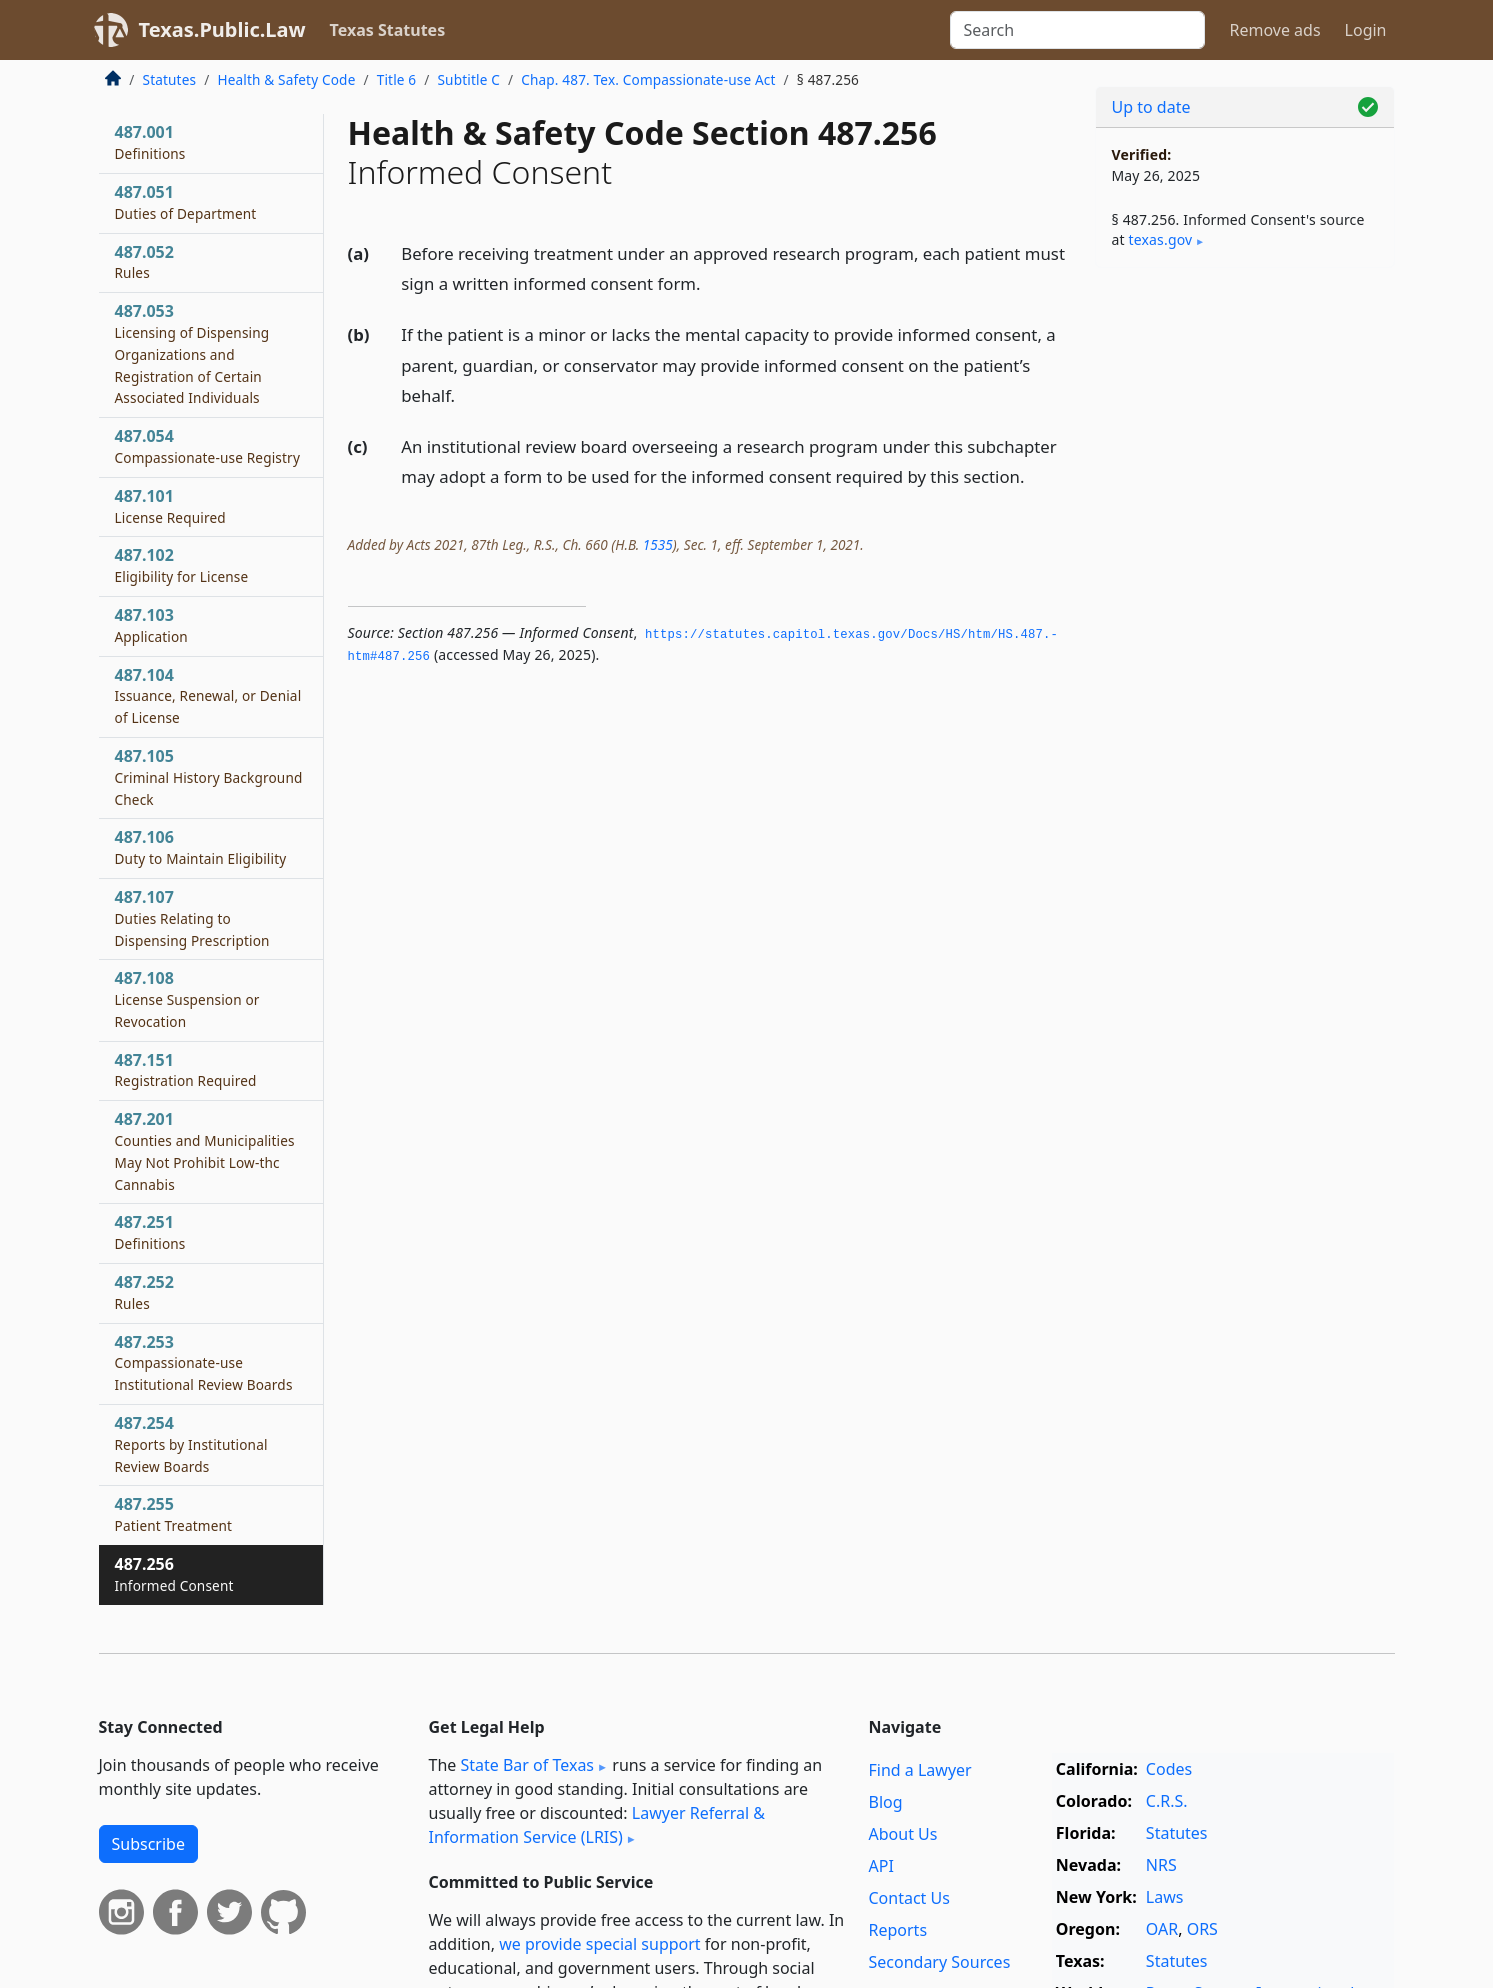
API (881, 1866)
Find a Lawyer (920, 1770)
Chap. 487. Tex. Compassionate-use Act (648, 79)
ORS (1202, 1929)
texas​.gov (1161, 239)
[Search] (1077, 30)
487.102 (182, 565)
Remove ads (1274, 30)
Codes (1169, 1769)
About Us (903, 1834)
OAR (1162, 1929)
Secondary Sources (940, 1962)
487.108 (187, 999)
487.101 (170, 506)
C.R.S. (1167, 1801)
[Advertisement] (1245, 596)
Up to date (1151, 107)
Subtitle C (468, 79)
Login (1366, 30)
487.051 (186, 202)
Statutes (170, 79)
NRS (1161, 1865)
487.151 (186, 1070)
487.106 (201, 847)
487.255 (174, 1514)
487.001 (150, 142)
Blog (886, 1802)
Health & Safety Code (286, 79)
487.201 (205, 1150)
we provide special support (599, 1944)
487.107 (192, 918)
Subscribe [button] (148, 1844)
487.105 (209, 777)
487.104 (208, 696)
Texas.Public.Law (222, 29)
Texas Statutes (388, 30)
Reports (898, 1930)
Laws (1165, 1897)
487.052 (144, 262)
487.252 (144, 1292)
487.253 (204, 1363)
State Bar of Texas (527, 1765)
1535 (658, 544)
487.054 (207, 446)
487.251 (150, 1232)
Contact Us (909, 1898)
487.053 (192, 353)
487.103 (151, 625)
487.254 (191, 1444)
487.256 (174, 1574)
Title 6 (397, 79)
